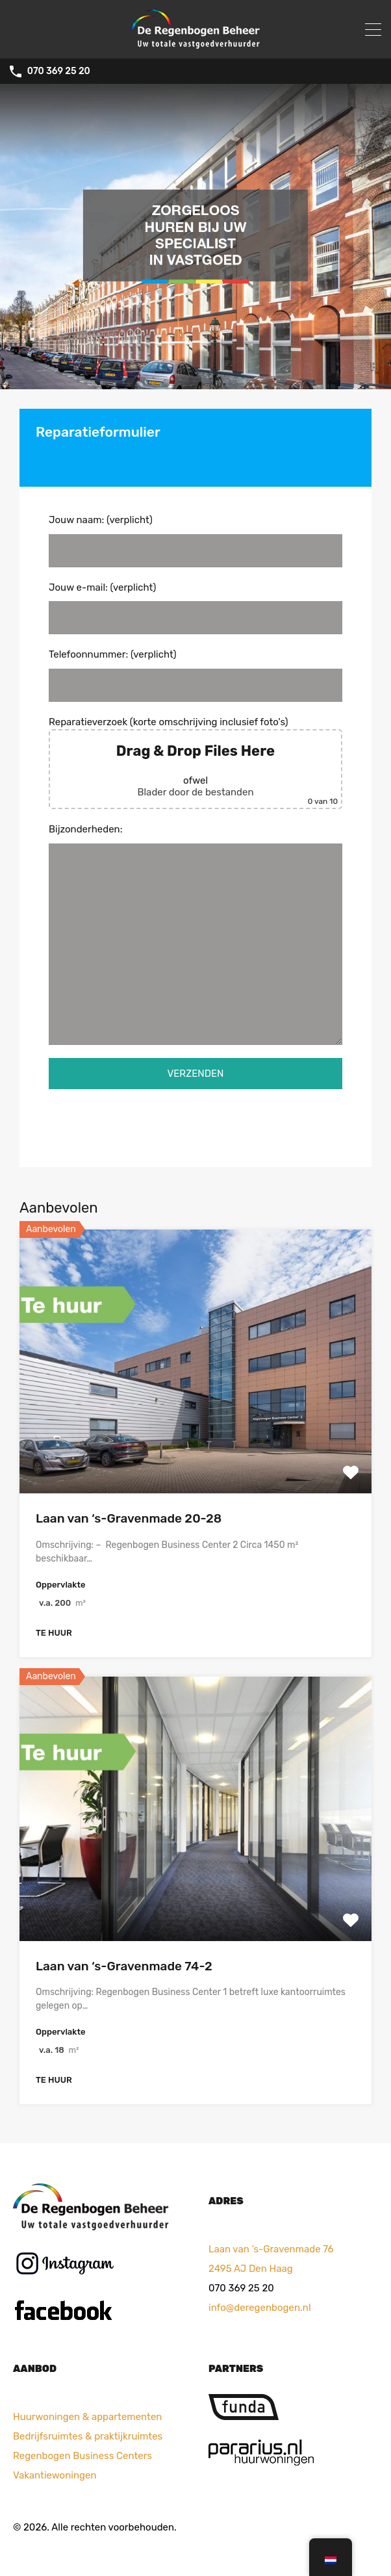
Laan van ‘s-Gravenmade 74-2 (124, 1966)
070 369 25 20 (58, 71)
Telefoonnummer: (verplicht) (195, 675)
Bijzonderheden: (195, 934)
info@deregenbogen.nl (259, 2307)
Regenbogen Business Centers (82, 2456)
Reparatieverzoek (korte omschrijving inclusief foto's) (195, 763)
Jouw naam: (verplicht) (195, 540)
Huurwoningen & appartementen (87, 2417)
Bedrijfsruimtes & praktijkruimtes (87, 2436)
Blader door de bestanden (195, 792)
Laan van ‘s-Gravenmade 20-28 (128, 1518)
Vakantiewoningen (54, 2475)
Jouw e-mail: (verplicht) (195, 608)
